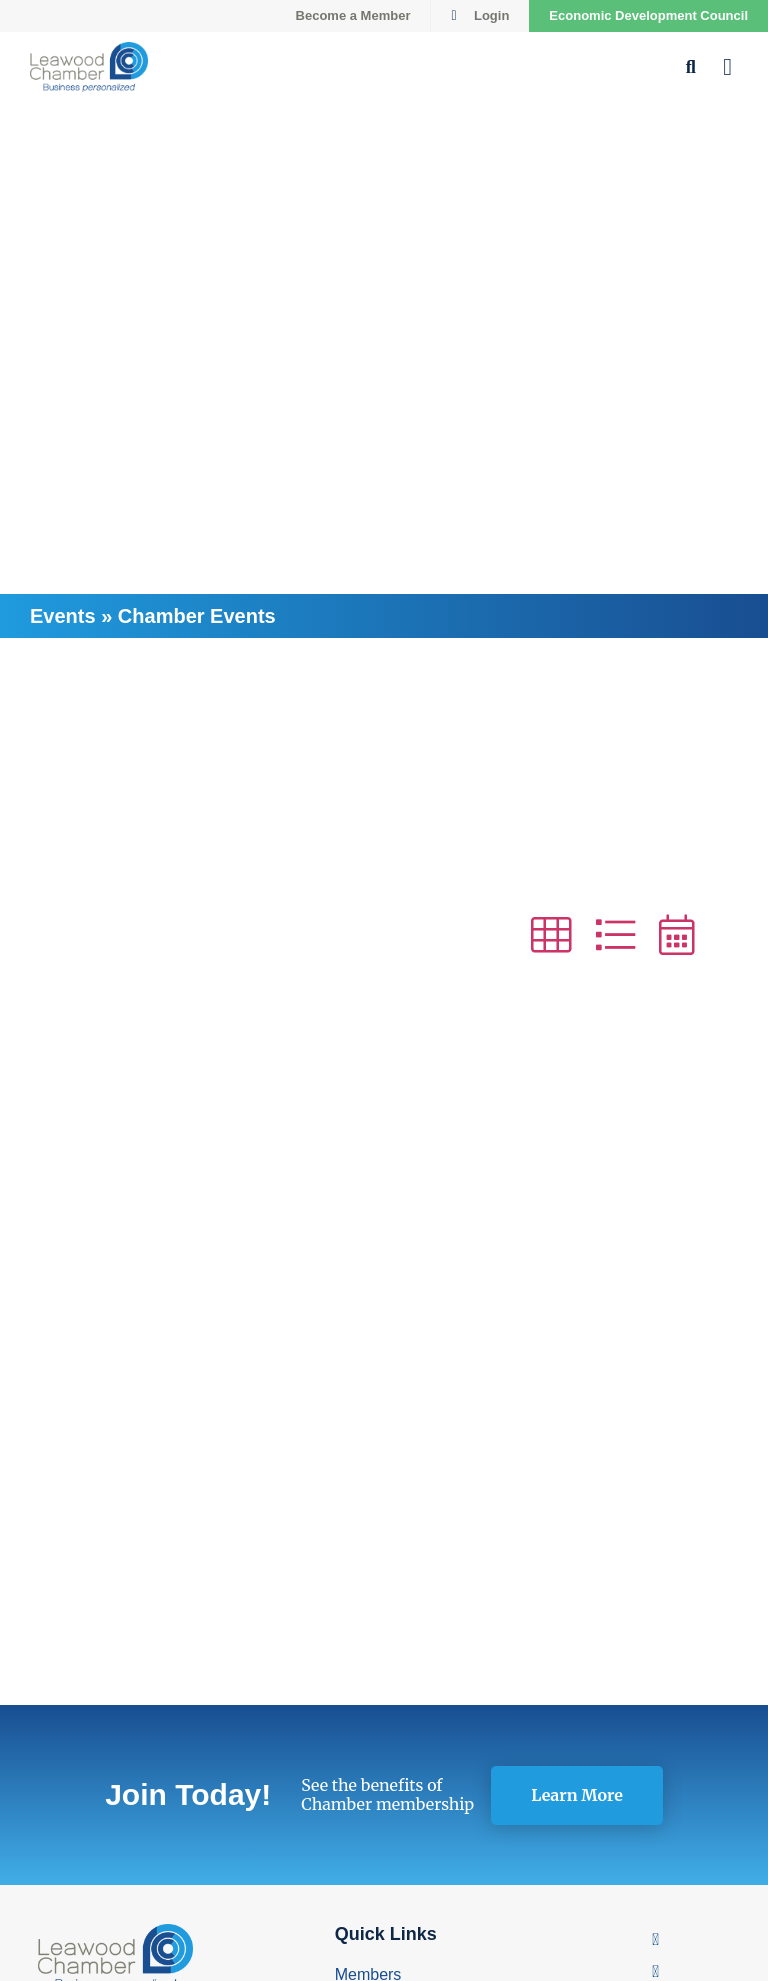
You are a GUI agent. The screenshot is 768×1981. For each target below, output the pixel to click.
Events (63, 616)
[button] (727, 67)
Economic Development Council (648, 15)
